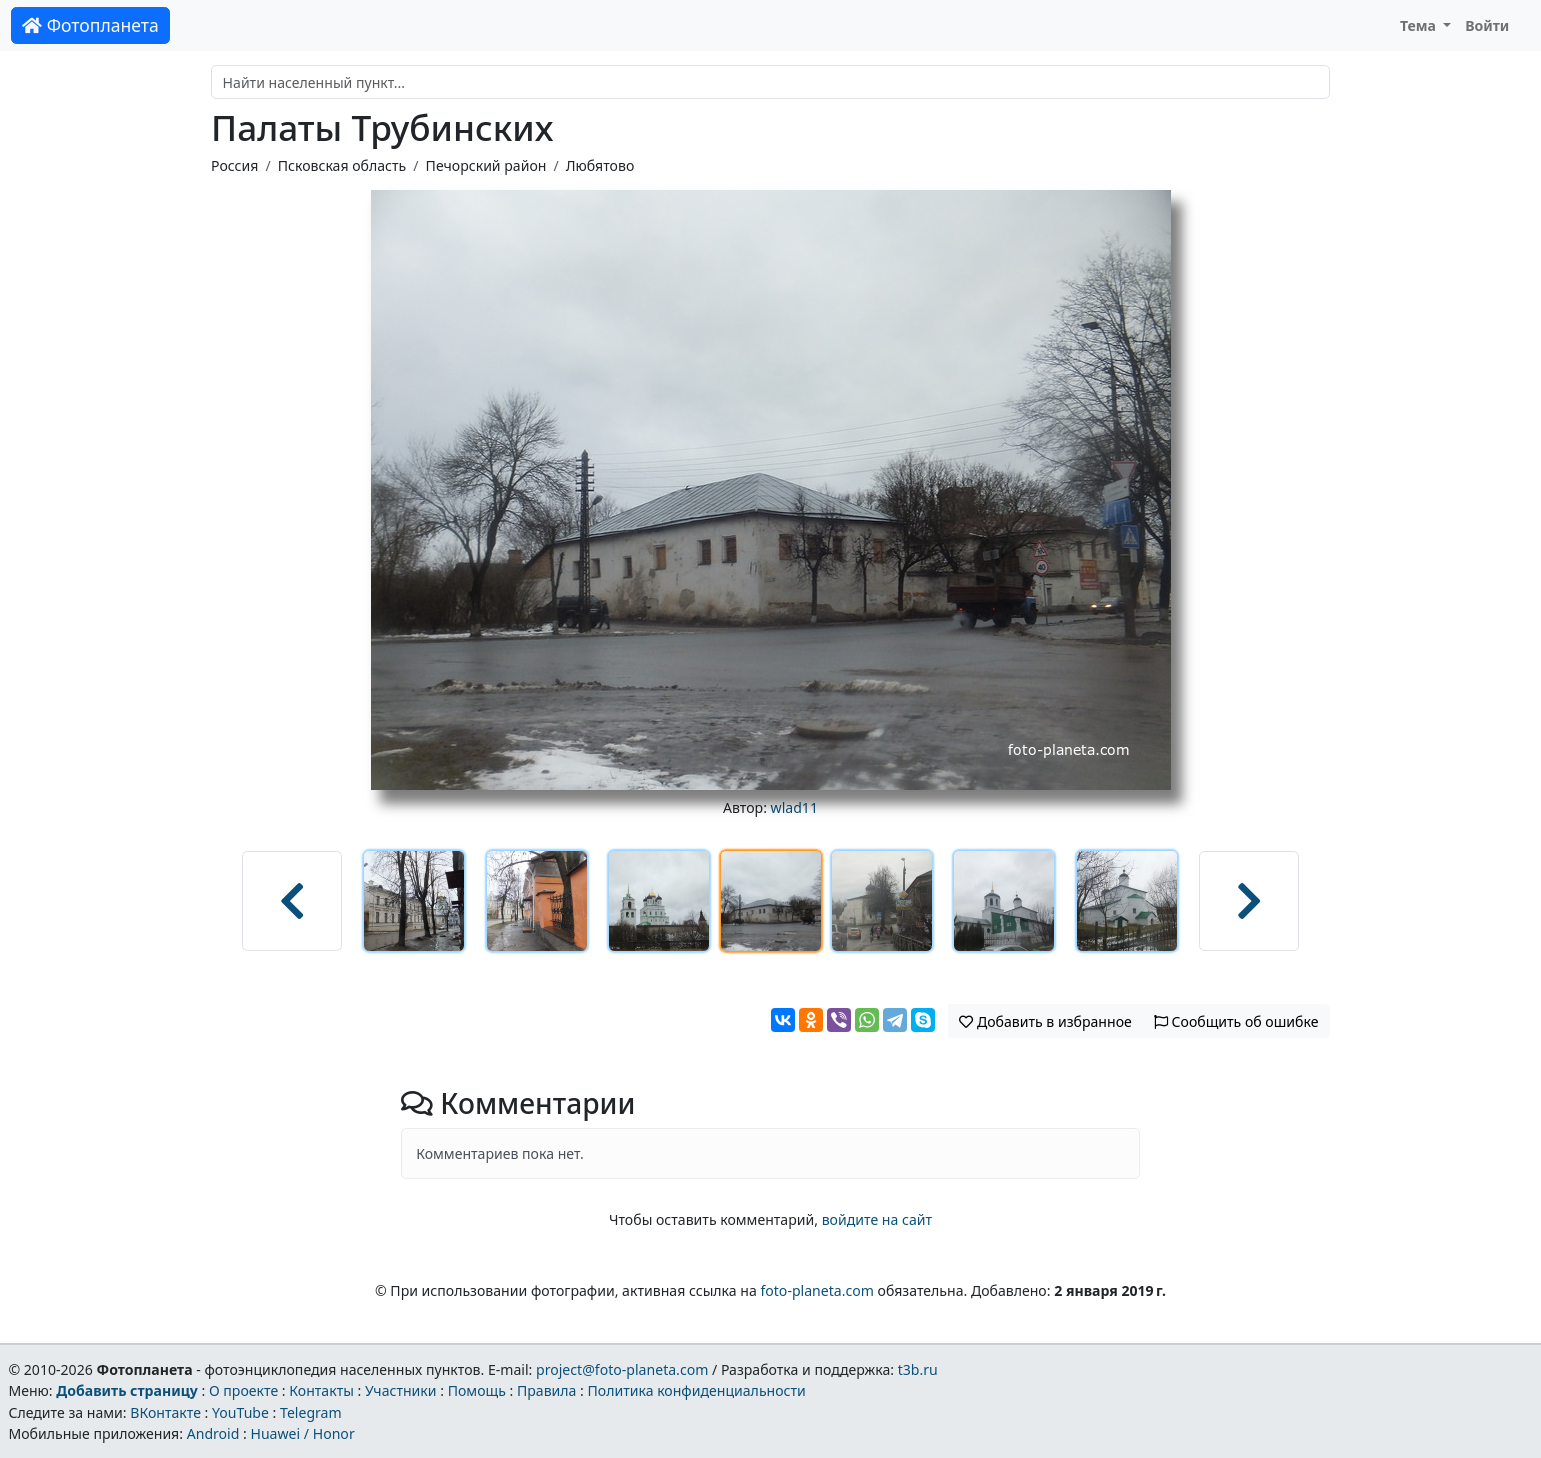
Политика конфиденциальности (697, 1390)
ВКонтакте (165, 1412)
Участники (401, 1390)
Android (213, 1433)
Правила (546, 1390)
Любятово (600, 165)
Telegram (311, 1412)
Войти (1487, 25)
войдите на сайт (877, 1219)
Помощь (477, 1390)
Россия (234, 165)
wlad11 (794, 807)
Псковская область (342, 165)
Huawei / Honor (302, 1433)
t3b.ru (918, 1369)
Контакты (321, 1390)
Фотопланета (90, 25)
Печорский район (486, 165)
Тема (1420, 25)
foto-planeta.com (817, 1290)
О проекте (243, 1390)
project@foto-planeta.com (622, 1369)
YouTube (240, 1412)
